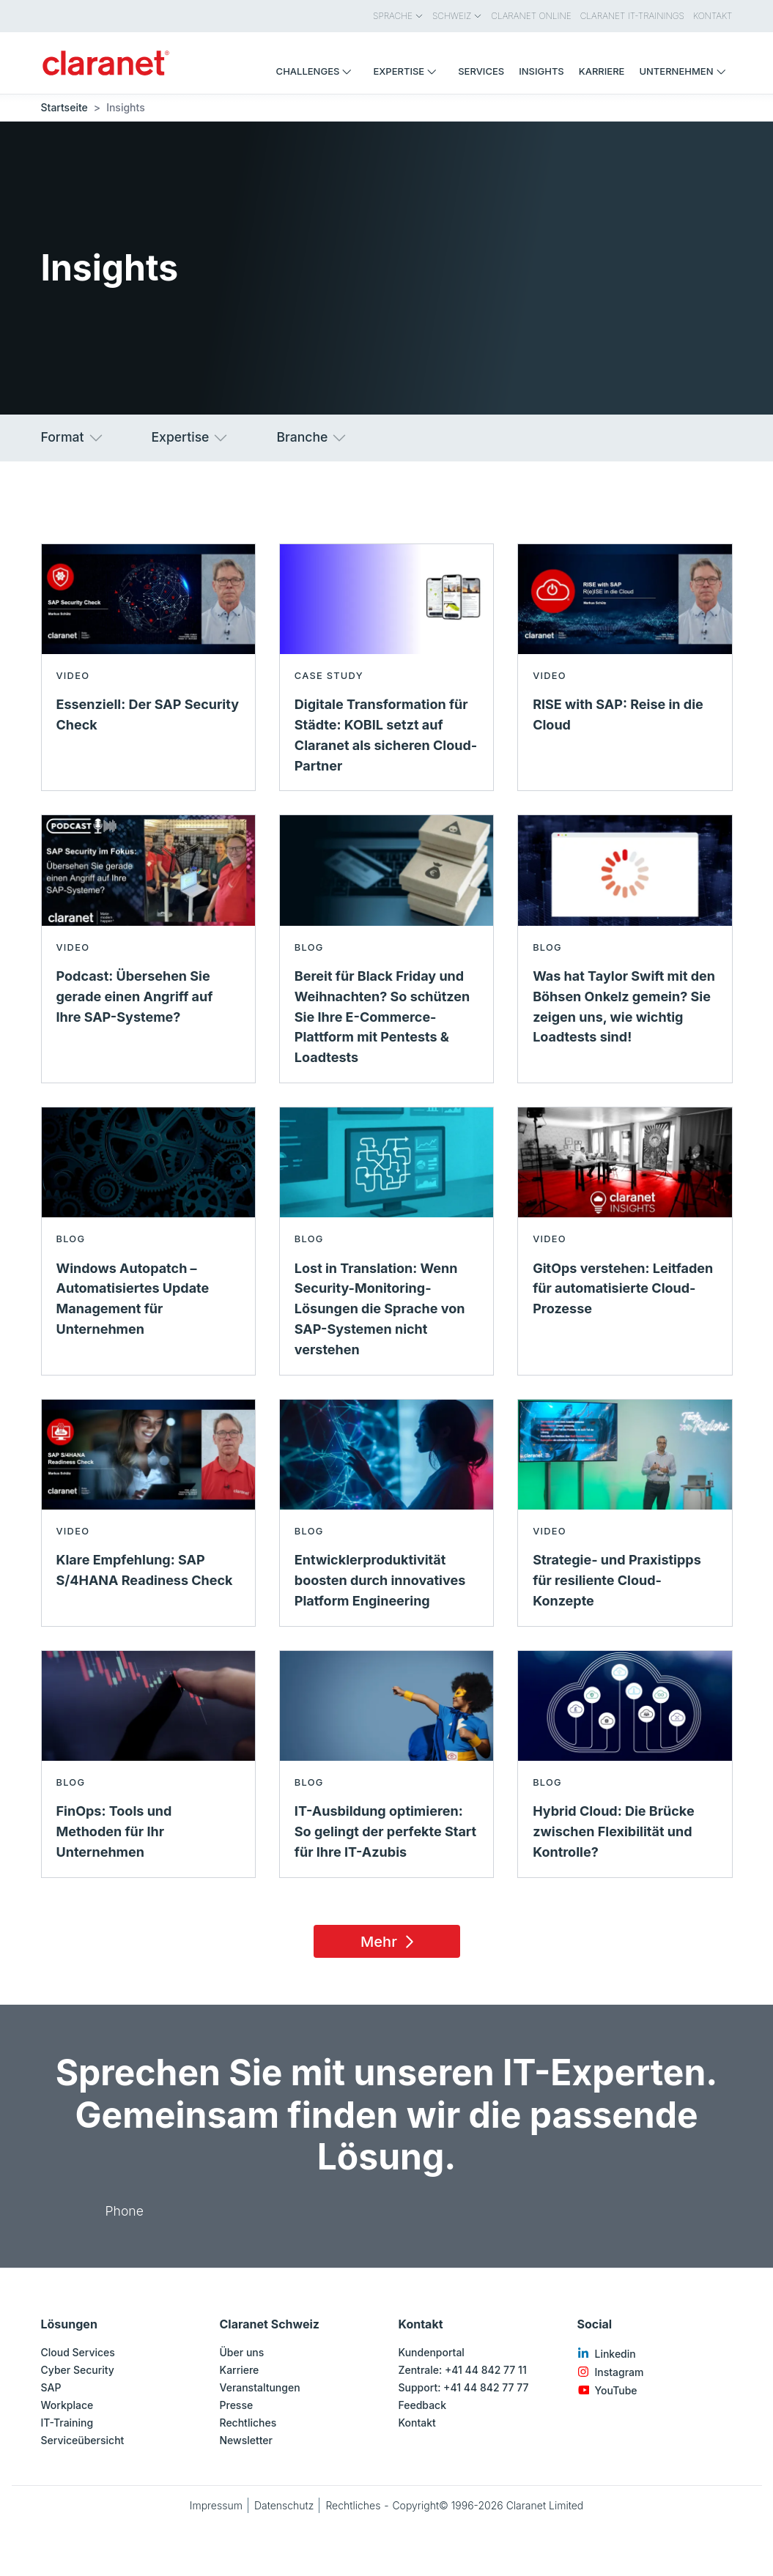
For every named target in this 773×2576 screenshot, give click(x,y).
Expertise (191, 438)
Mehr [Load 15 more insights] (389, 1941)
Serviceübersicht (83, 2440)
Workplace (67, 2405)
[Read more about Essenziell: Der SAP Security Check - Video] (148, 667)
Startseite (64, 107)
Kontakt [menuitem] (713, 15)
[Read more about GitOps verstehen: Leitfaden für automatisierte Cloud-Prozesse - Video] (624, 1241)
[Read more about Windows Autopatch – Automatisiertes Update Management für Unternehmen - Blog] (148, 1241)
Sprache (398, 15)
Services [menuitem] (481, 71)
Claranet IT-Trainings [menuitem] (632, 15)
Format (73, 438)
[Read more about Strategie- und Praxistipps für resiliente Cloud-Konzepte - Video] (624, 1513)
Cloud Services (78, 2352)
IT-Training (67, 2422)
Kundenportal (432, 2352)
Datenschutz (284, 2505)
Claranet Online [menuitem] (531, 15)
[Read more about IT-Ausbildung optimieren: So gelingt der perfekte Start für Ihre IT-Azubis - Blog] (386, 1764)
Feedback (423, 2405)
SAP (51, 2387)
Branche (312, 438)
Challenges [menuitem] (317, 71)
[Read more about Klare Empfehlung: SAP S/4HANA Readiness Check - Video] (148, 1513)
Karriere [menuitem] (602, 71)
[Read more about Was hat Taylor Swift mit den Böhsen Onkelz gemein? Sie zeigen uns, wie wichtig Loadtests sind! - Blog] (624, 948)
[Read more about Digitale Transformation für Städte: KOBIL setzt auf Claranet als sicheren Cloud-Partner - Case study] (386, 667)
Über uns (242, 2352)
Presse (237, 2405)
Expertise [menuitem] (408, 71)
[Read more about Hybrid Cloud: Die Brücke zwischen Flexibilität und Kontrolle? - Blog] (624, 1764)
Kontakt (417, 2422)
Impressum (216, 2505)
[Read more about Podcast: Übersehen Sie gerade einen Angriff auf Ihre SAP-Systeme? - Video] (148, 948)
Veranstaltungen (260, 2387)
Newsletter (246, 2440)
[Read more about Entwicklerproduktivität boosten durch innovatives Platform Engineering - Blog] (386, 1513)
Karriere (239, 2370)
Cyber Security (77, 2370)
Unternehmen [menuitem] (685, 71)
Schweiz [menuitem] (457, 15)
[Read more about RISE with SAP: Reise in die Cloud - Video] (624, 667)
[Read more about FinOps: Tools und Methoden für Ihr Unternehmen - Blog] (148, 1764)
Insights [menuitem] (541, 71)
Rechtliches (248, 2422)
